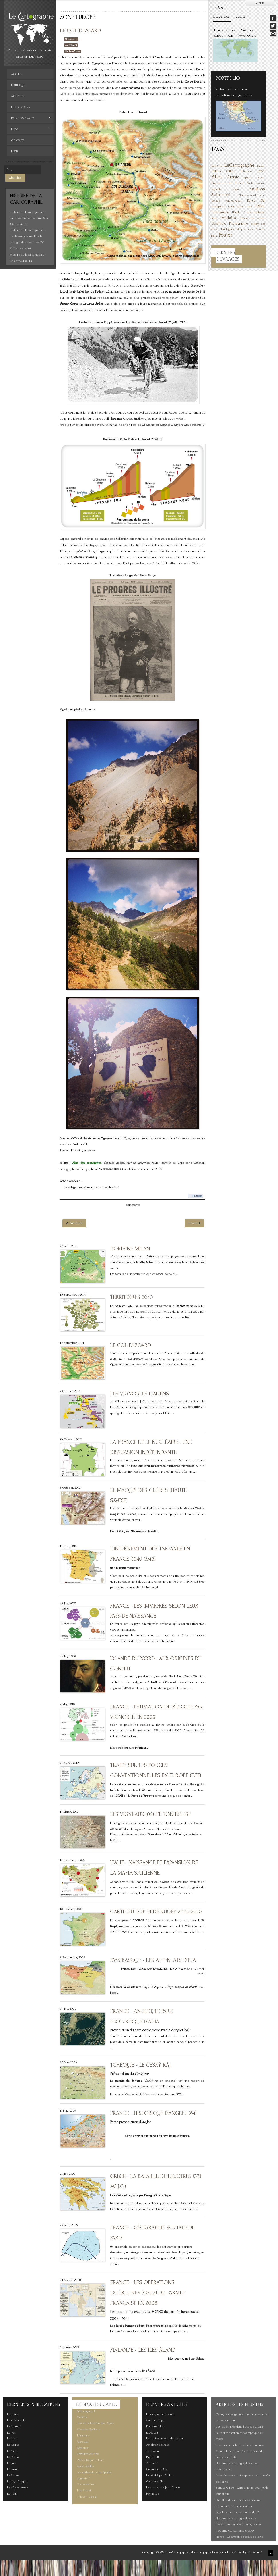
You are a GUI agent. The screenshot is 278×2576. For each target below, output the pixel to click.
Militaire (228, 217)
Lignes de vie (222, 183)
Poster (226, 235)
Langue (216, 200)
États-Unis (217, 166)
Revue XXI (255, 200)
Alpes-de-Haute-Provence (251, 195)
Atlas (217, 177)
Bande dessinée (255, 183)
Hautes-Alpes (72, 51)
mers (250, 229)
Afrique (230, 30)
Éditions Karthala (223, 171)
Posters (260, 177)
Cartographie (221, 212)
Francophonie (218, 206)
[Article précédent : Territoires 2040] (74, 1223)
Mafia (214, 218)
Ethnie (247, 212)
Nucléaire (259, 212)
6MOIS (261, 171)
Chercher (15, 177)
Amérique (247, 30)
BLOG (240, 16)
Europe (218, 35)
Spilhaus (248, 177)
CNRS (259, 206)
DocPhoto (219, 223)
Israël (231, 206)
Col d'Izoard (71, 45)
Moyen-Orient (247, 35)
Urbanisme (246, 171)
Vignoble (216, 189)
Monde (218, 30)
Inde (249, 206)
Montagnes (71, 39)
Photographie (238, 223)
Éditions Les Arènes (252, 218)
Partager (197, 1195)
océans (240, 206)
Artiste (233, 177)
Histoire (236, 212)
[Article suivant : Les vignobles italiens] (194, 1223)
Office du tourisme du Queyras (91, 1138)
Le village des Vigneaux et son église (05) (91, 1187)
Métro (236, 189)
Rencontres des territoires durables (160, 1311)
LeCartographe (239, 165)
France (239, 183)
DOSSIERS (221, 16)
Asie (231, 35)
